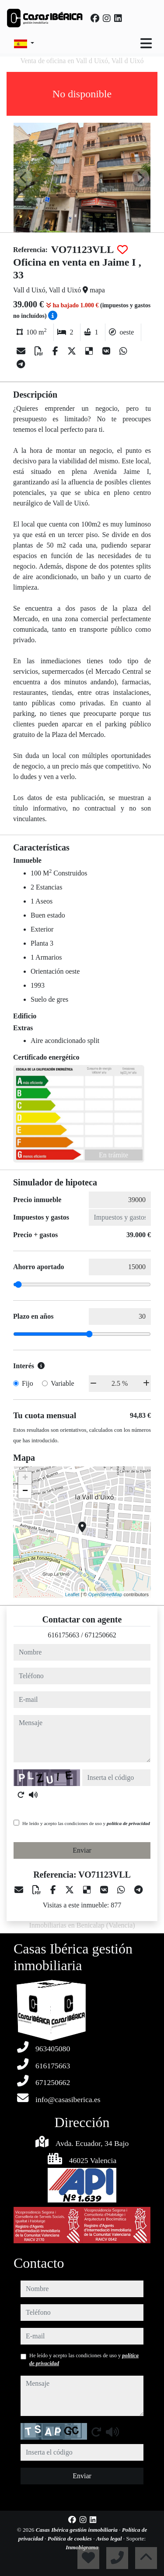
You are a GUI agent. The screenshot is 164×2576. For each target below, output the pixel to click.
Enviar (82, 1850)
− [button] (25, 1491)
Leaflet (72, 1594)
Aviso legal (109, 2538)
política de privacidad (128, 1823)
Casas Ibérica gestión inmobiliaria (77, 2529)
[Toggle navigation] (146, 43)
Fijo (27, 1383)
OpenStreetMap (105, 1594)
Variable (62, 1383)
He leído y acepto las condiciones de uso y (86, 1823)
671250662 (100, 1635)
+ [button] (25, 1478)
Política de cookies (70, 2538)
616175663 (63, 1635)
